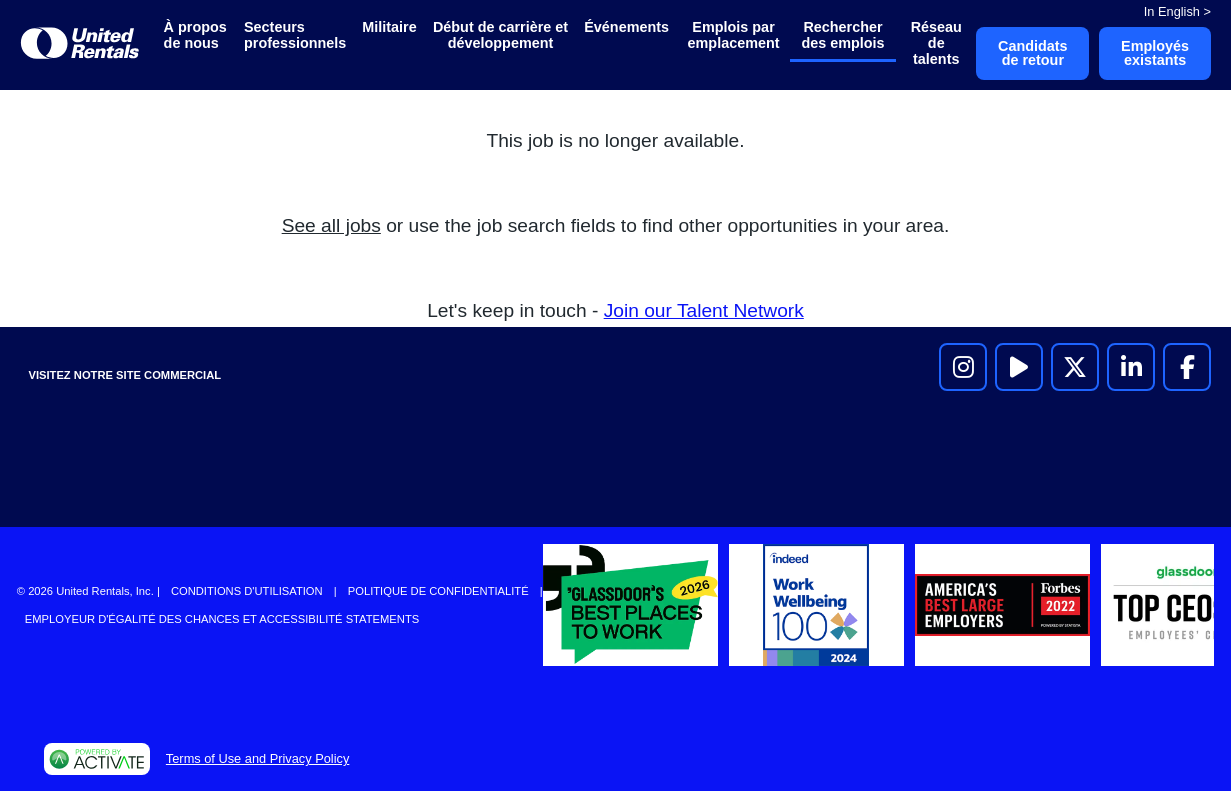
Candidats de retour (1033, 53)
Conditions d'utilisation (247, 591)
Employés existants (1155, 53)
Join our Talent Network (704, 310)
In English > (1177, 11)
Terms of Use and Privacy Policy (257, 758)
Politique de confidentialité (438, 591)
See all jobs (331, 225)
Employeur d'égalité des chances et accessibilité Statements (222, 619)
